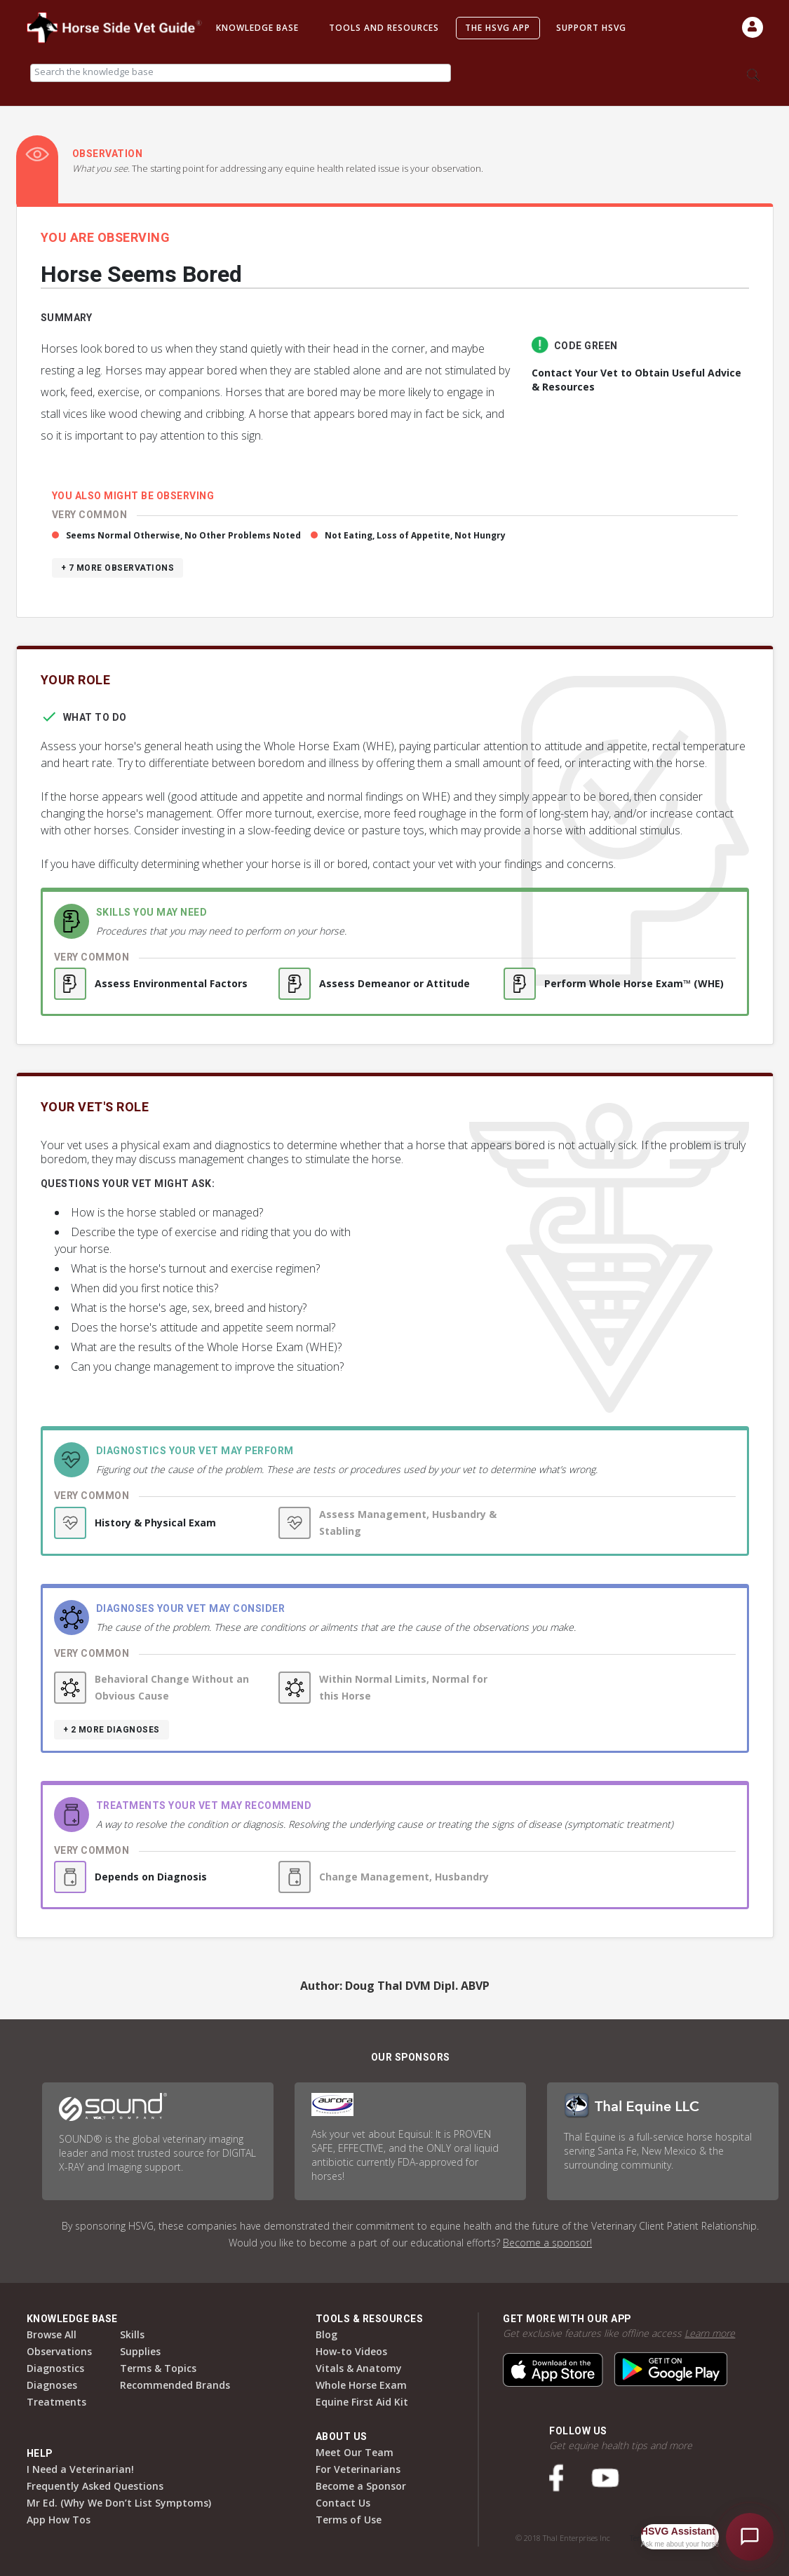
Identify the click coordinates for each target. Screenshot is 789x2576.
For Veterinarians (358, 2469)
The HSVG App (497, 28)
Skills (132, 2334)
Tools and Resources (384, 28)
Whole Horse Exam (361, 2385)
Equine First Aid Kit (362, 2401)
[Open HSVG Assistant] (750, 2537)
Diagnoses (52, 2385)
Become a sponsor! (547, 2242)
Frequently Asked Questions (95, 2486)
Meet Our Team (354, 2452)
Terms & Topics (158, 2368)
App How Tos (58, 2519)
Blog (326, 2334)
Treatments (56, 2401)
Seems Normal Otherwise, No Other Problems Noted (183, 535)
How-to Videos (351, 2351)
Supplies (140, 2351)
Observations (59, 2351)
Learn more (710, 2333)
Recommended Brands (175, 2385)
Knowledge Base (257, 28)
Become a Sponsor (361, 2486)
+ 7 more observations (118, 568)
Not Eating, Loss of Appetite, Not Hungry (415, 535)
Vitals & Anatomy (359, 2368)
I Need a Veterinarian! (80, 2469)
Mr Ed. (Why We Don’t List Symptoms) (119, 2502)
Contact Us (343, 2502)
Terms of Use (349, 2519)
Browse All (51, 2334)
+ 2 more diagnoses (111, 1729)
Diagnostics (55, 2368)
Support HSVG (591, 28)
